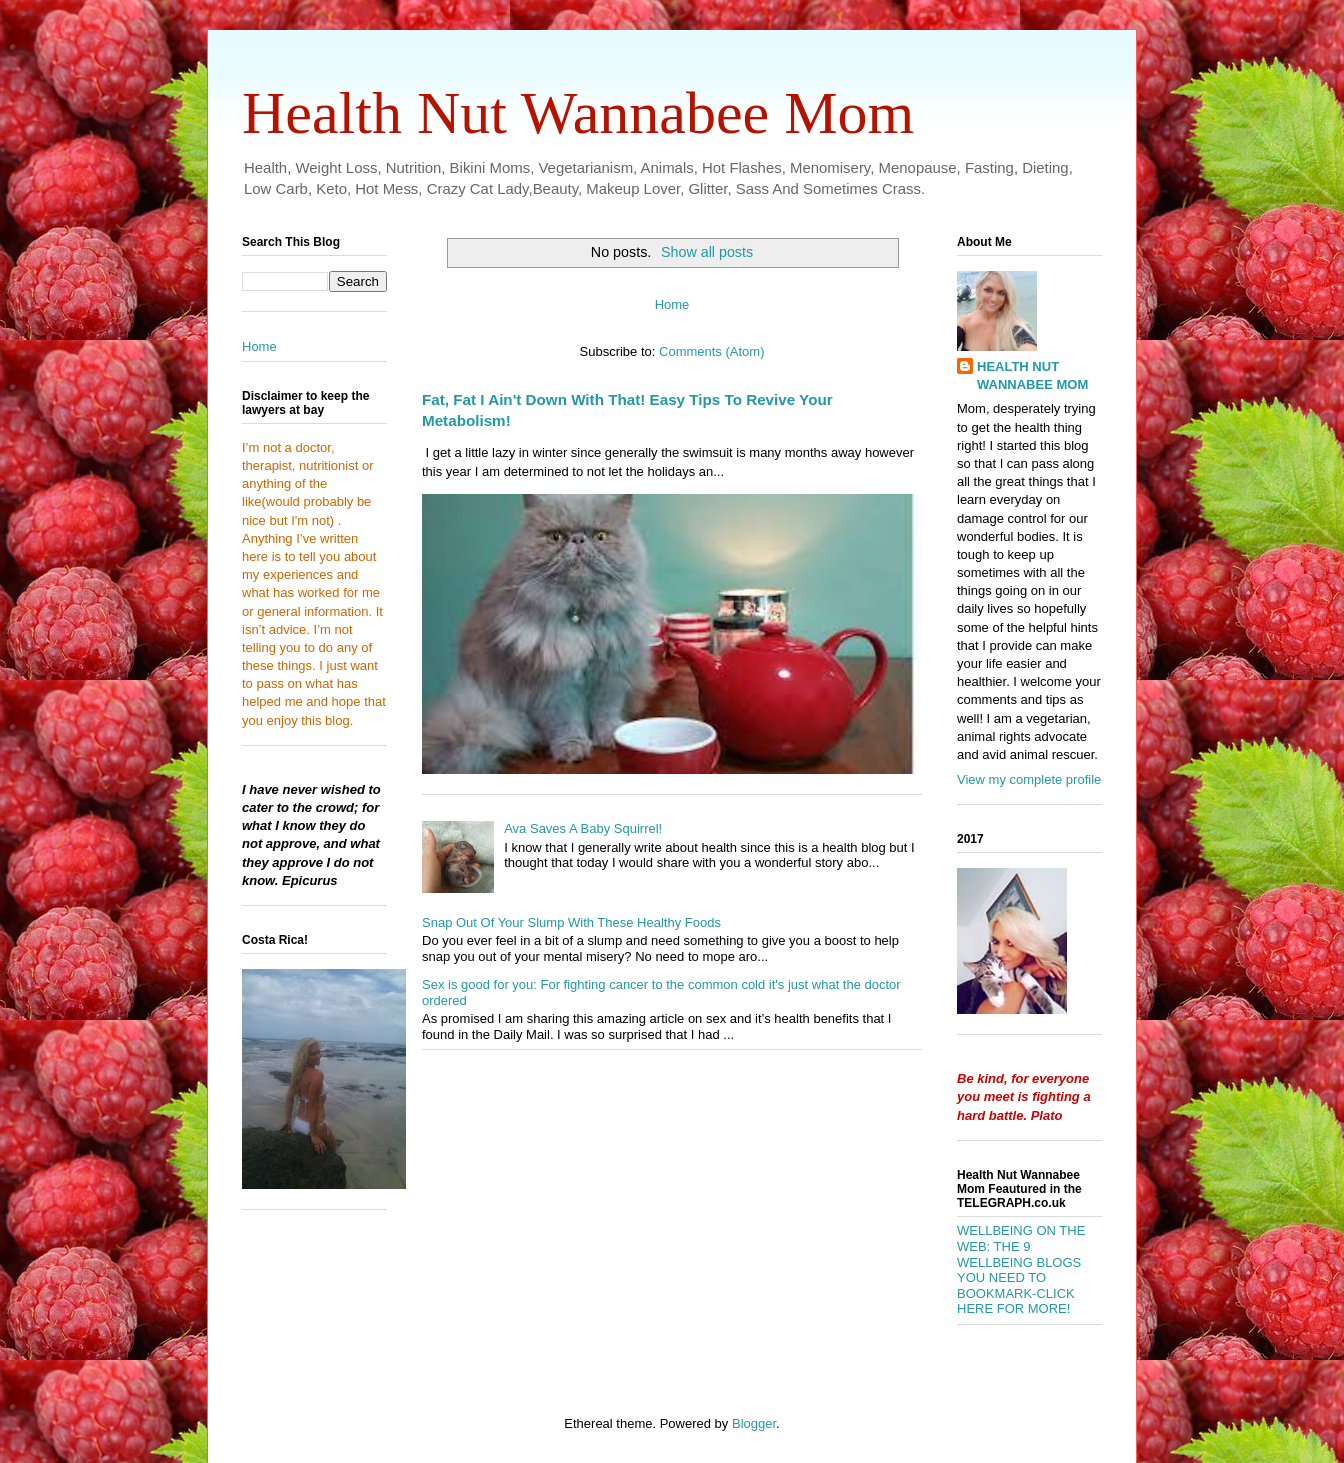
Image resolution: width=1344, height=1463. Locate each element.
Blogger (754, 1423)
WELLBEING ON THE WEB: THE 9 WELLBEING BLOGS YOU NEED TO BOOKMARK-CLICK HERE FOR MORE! (1021, 1269)
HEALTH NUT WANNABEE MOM (1032, 375)
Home (672, 304)
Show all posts (707, 252)
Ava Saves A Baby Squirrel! (583, 828)
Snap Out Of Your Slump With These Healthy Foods (571, 922)
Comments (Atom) (711, 351)
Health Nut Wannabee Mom (578, 113)
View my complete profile (1029, 779)
